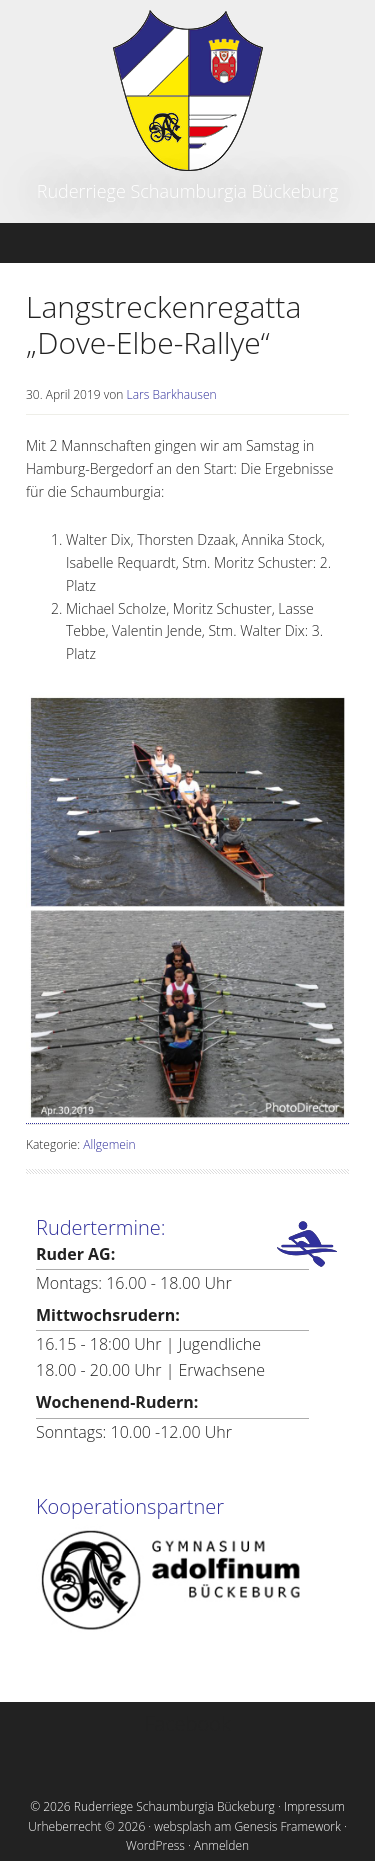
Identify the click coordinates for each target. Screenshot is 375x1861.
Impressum (314, 1806)
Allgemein (109, 1144)
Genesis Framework (287, 1826)
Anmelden (221, 1845)
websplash (182, 1826)
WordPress (155, 1845)
